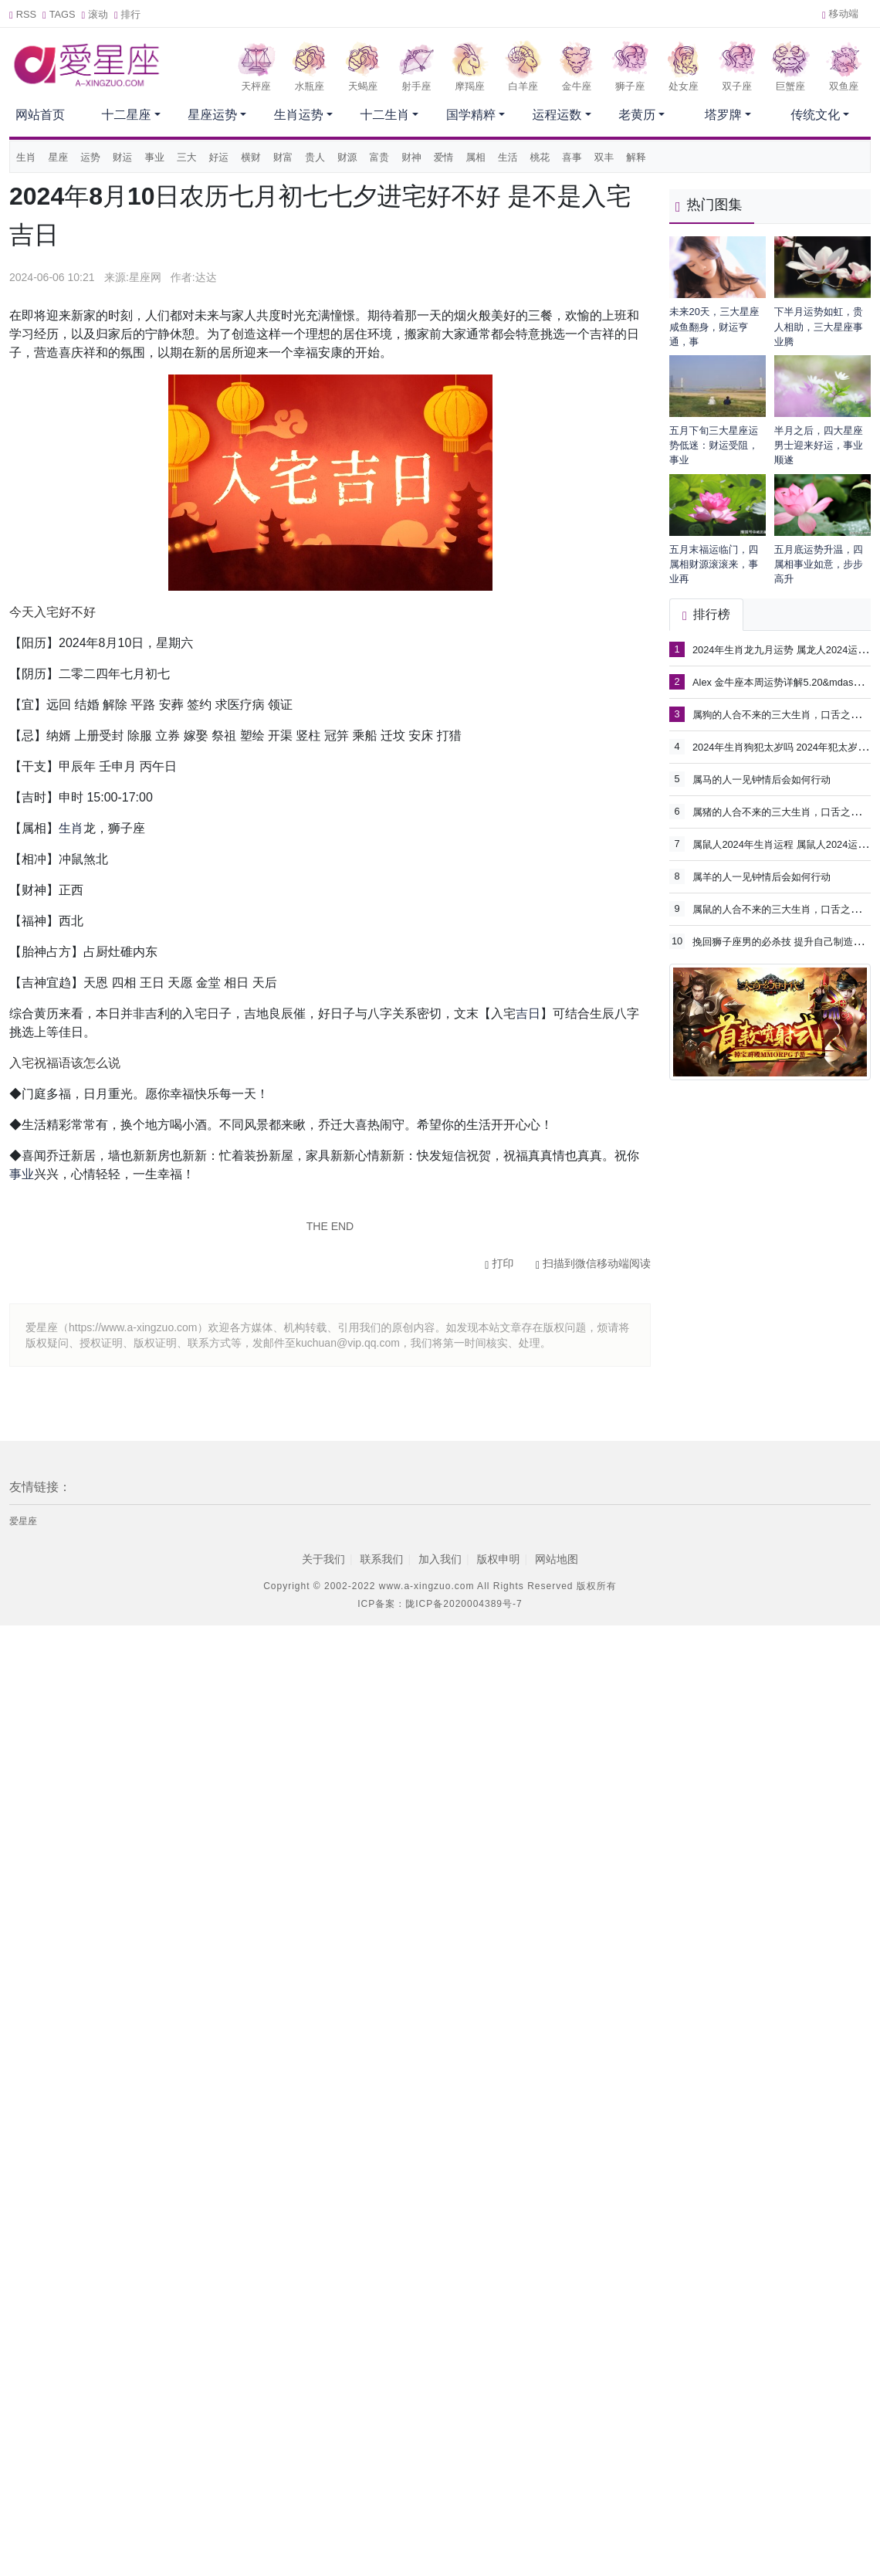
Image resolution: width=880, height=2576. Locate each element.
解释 (636, 157)
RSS (22, 14)
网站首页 (40, 114)
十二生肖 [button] (384, 114)
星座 (59, 157)
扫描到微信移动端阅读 (593, 1263)
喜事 (572, 157)
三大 (187, 157)
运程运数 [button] (557, 114)
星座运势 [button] (212, 114)
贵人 (315, 157)
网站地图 (556, 1559)
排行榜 (706, 614)
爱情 (444, 157)
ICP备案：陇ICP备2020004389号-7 (439, 1603)
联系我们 (381, 1559)
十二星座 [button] (126, 114)
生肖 (26, 157)
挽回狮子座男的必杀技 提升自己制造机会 (782, 940)
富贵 (380, 157)
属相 (475, 157)
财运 (123, 157)
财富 (283, 157)
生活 (508, 157)
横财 (251, 157)
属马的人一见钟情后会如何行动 (761, 779)
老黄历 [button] (636, 114)
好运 (219, 157)
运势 (90, 157)
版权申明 (498, 1559)
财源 (347, 157)
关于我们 (323, 1559)
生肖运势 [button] (298, 114)
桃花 (540, 157)
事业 (154, 157)
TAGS (59, 14)
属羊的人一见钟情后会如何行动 (761, 877)
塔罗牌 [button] (723, 114)
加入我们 (440, 1559)
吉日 (528, 1013)
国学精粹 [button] (471, 114)
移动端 (840, 13)
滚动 (95, 14)
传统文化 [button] (815, 114)
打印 (499, 1263)
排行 (127, 14)
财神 (411, 157)
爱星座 (23, 1521)
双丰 (604, 157)
